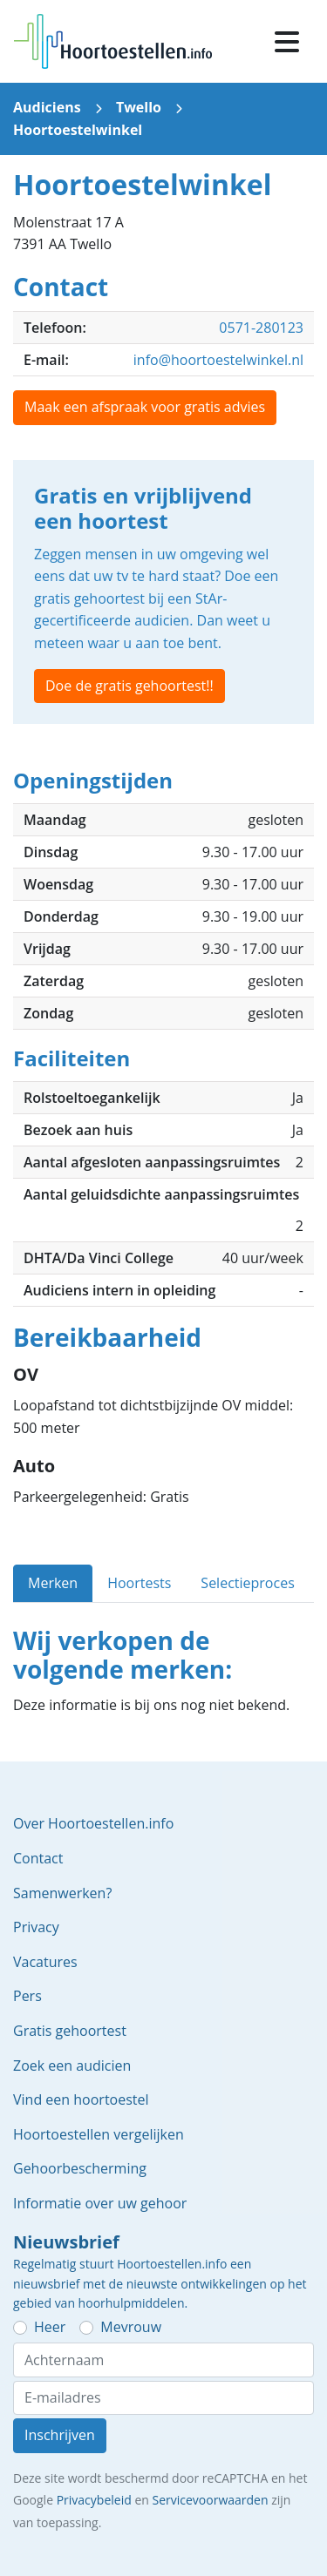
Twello (138, 107)
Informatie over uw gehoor (100, 2203)
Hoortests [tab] (139, 1582)
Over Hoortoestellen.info (93, 1823)
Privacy (36, 1927)
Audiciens (47, 107)
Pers (27, 1995)
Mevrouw (130, 2326)
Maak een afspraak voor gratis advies (144, 406)
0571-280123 (261, 327)
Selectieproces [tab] (247, 1582)
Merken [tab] (53, 1582)
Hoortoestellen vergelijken (98, 2134)
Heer (49, 2326)
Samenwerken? (62, 1893)
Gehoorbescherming (79, 2168)
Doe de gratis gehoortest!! (129, 685)
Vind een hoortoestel (81, 2099)
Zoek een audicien (72, 2065)
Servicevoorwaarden (210, 2499)
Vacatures (45, 1961)
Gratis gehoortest (69, 2030)
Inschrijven (59, 2434)
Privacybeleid (94, 2499)
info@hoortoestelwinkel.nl (218, 359)
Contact (38, 1858)
